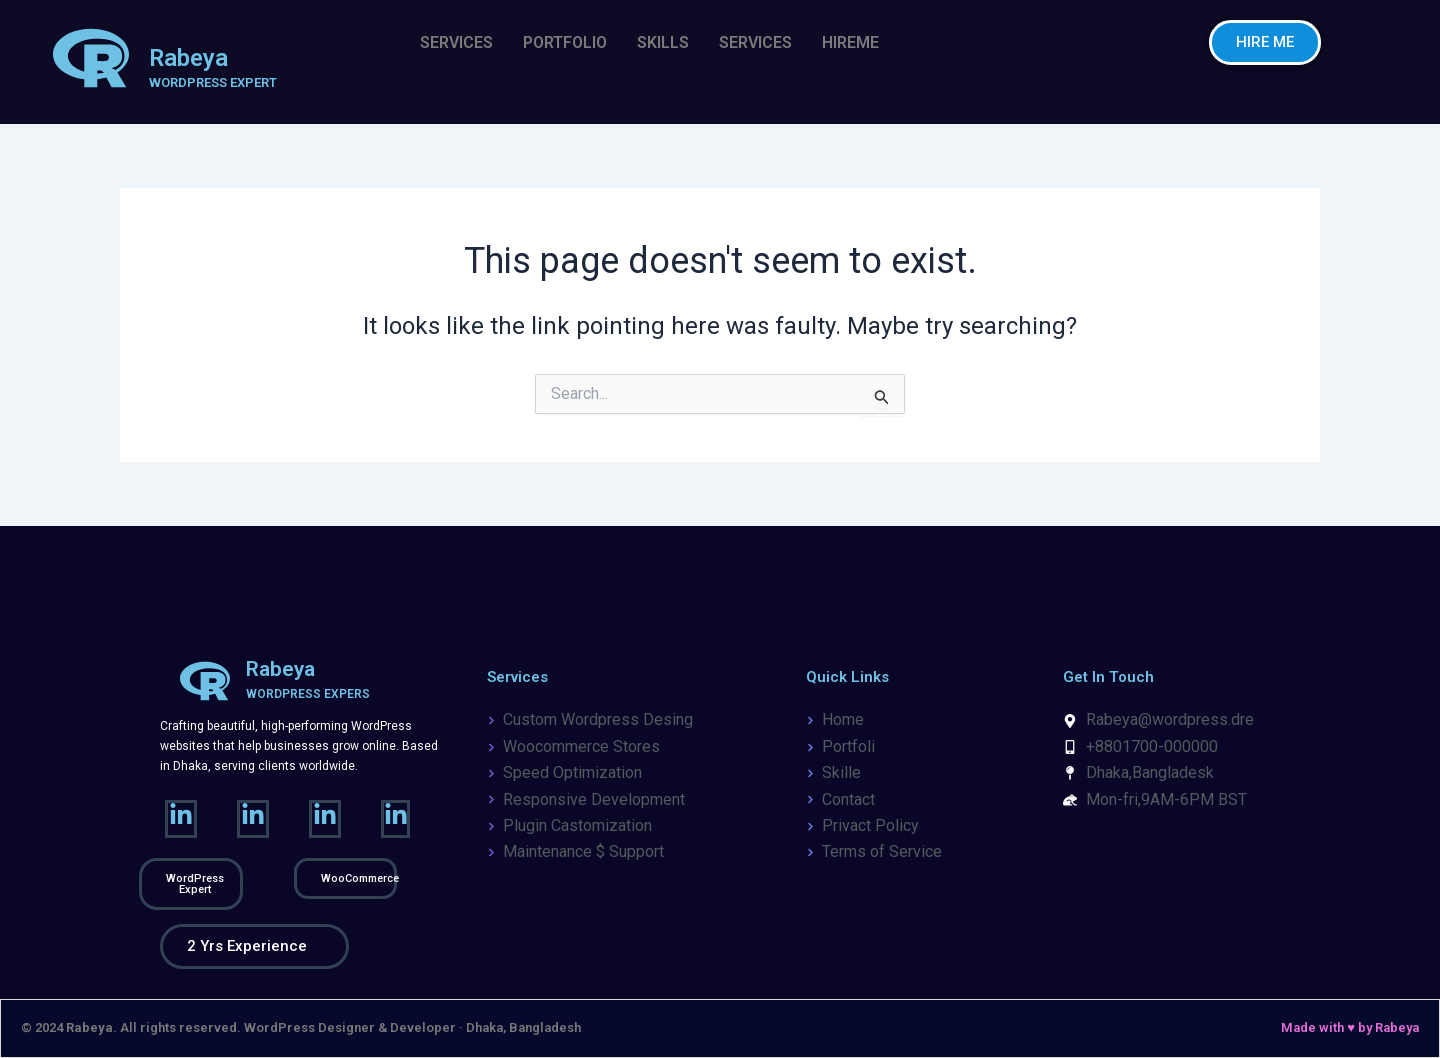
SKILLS (663, 42)
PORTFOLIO (565, 42)
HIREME (850, 42)
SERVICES (456, 42)
